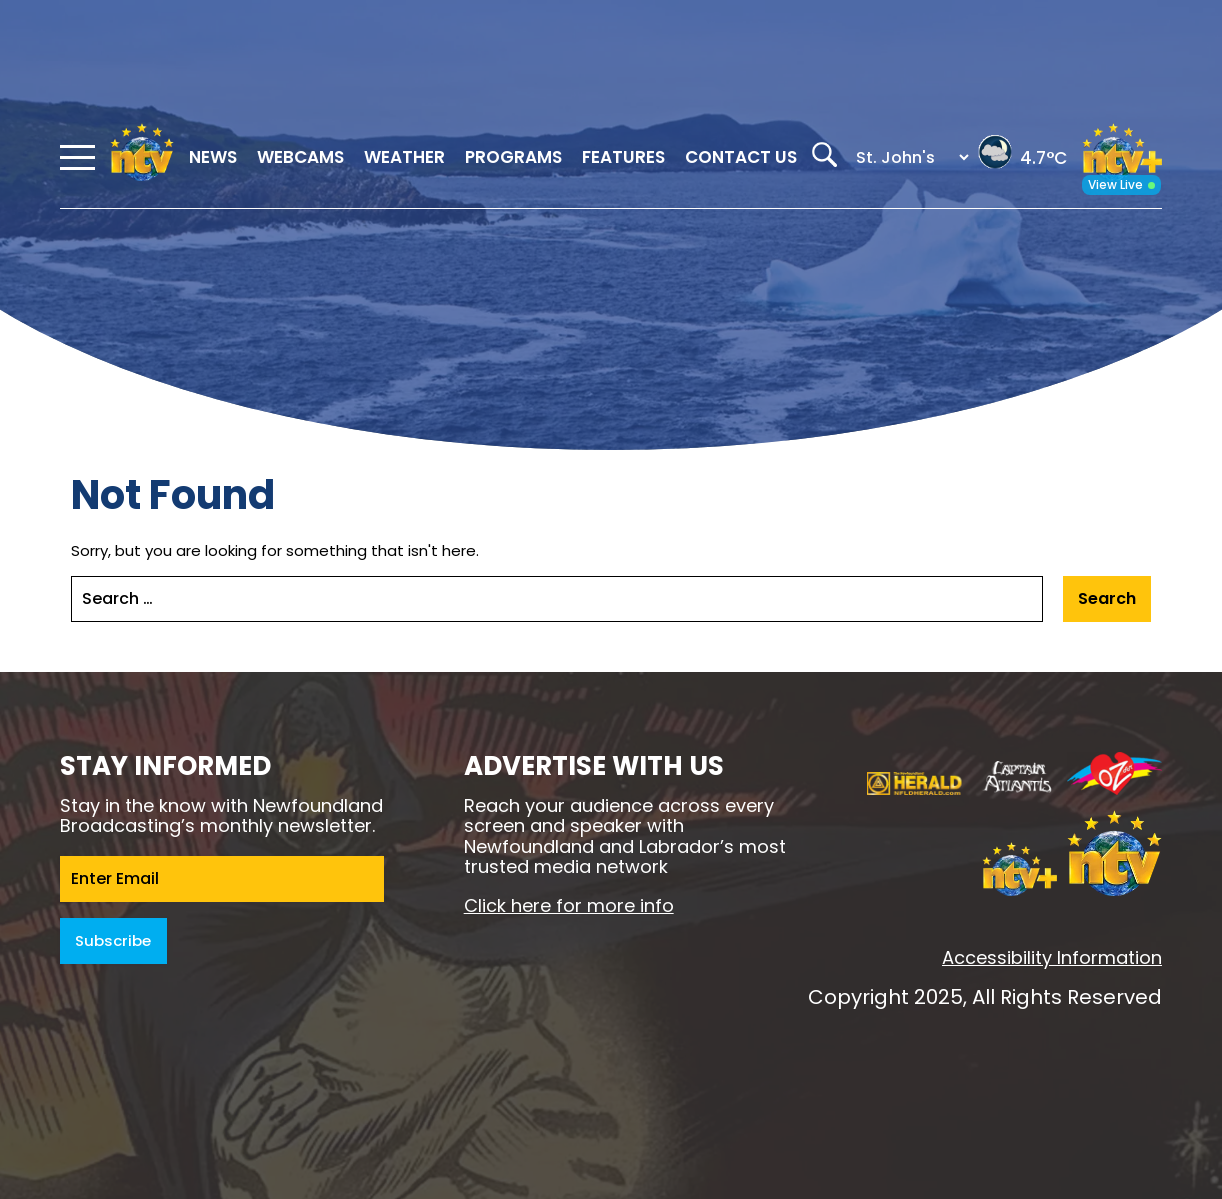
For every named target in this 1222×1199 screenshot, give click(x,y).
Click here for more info (569, 905)
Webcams (300, 157)
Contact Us (741, 157)
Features (623, 157)
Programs (513, 157)
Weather (404, 157)
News (213, 157)
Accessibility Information (1052, 957)
